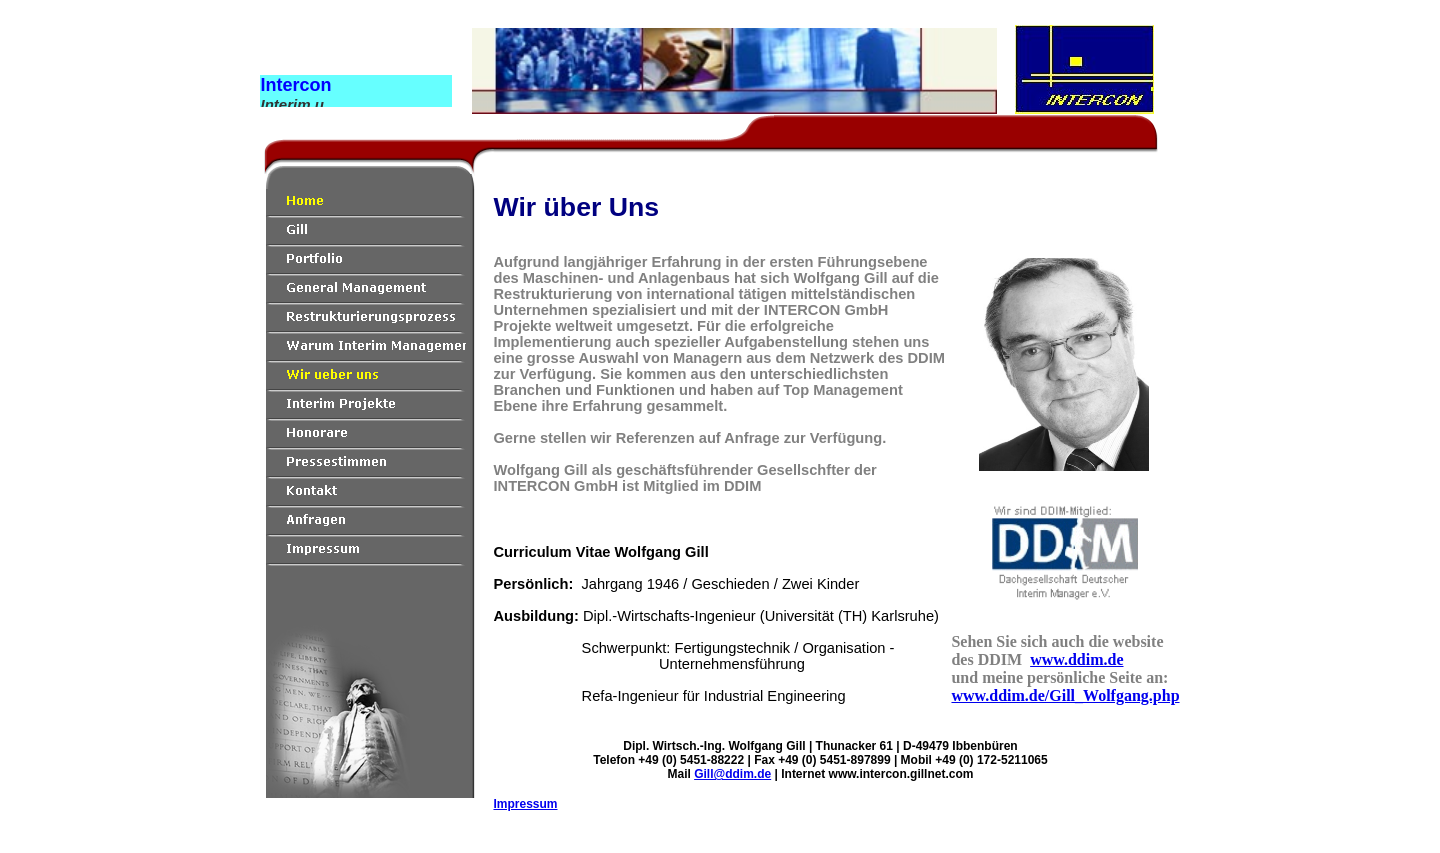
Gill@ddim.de (732, 774)
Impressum (525, 804)
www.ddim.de (1076, 659)
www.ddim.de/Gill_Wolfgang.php (1065, 695)
